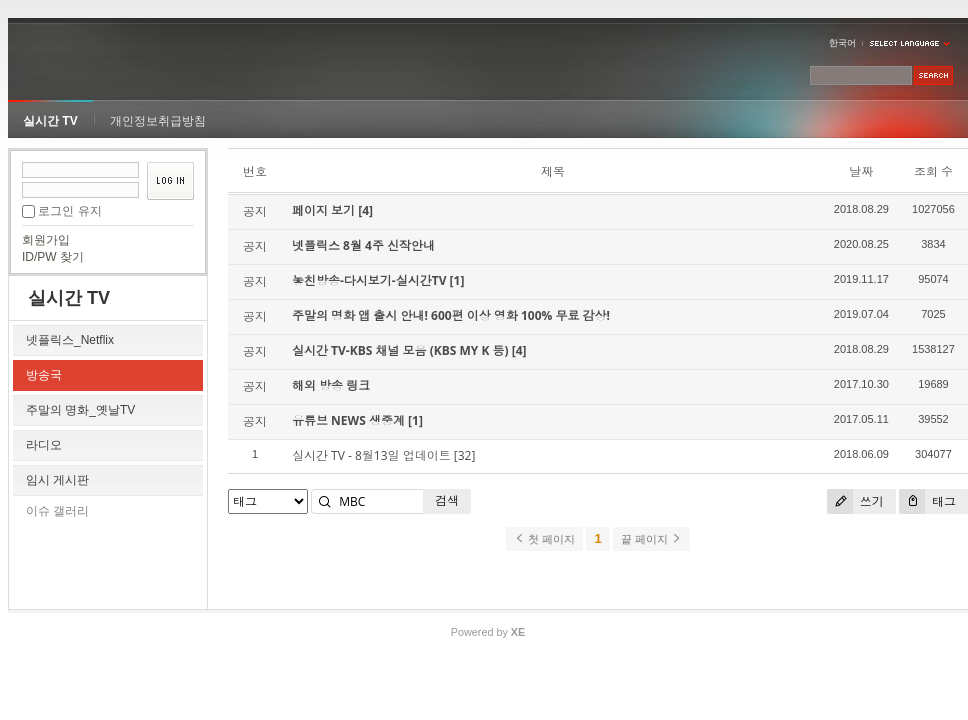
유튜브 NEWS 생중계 (350, 420)
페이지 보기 (325, 210)
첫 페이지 (544, 539)
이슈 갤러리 (57, 511)
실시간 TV (50, 121)
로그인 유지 (69, 211)
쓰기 (855, 501)
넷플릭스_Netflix (70, 340)
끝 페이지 (651, 539)
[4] (365, 210)
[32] (465, 455)
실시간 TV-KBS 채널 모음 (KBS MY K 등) (402, 350)
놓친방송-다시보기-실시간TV (371, 280)
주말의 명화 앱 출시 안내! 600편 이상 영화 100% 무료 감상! (451, 315)
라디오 (44, 445)
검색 (447, 500)
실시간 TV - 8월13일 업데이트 (371, 455)
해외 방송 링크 (331, 385)
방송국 (44, 375)
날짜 (861, 171)
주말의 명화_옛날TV (80, 410)
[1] (457, 280)
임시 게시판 (57, 480)
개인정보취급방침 (158, 121)
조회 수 (933, 171)
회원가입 (46, 240)
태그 (927, 501)
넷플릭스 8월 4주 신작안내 (363, 245)
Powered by (488, 632)
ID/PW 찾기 (53, 257)
